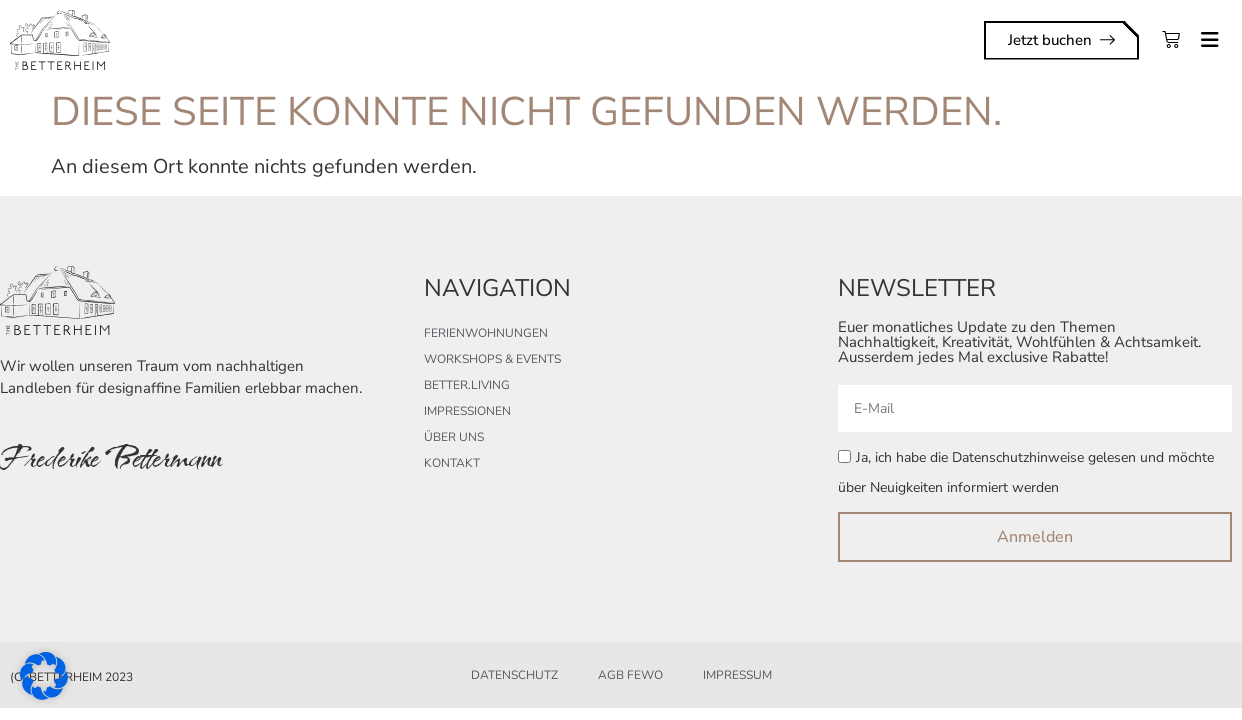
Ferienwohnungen (486, 333)
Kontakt (452, 463)
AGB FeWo (630, 675)
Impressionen (467, 411)
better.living (467, 385)
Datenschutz (514, 675)
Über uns (454, 437)
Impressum (737, 675)
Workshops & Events (492, 359)
